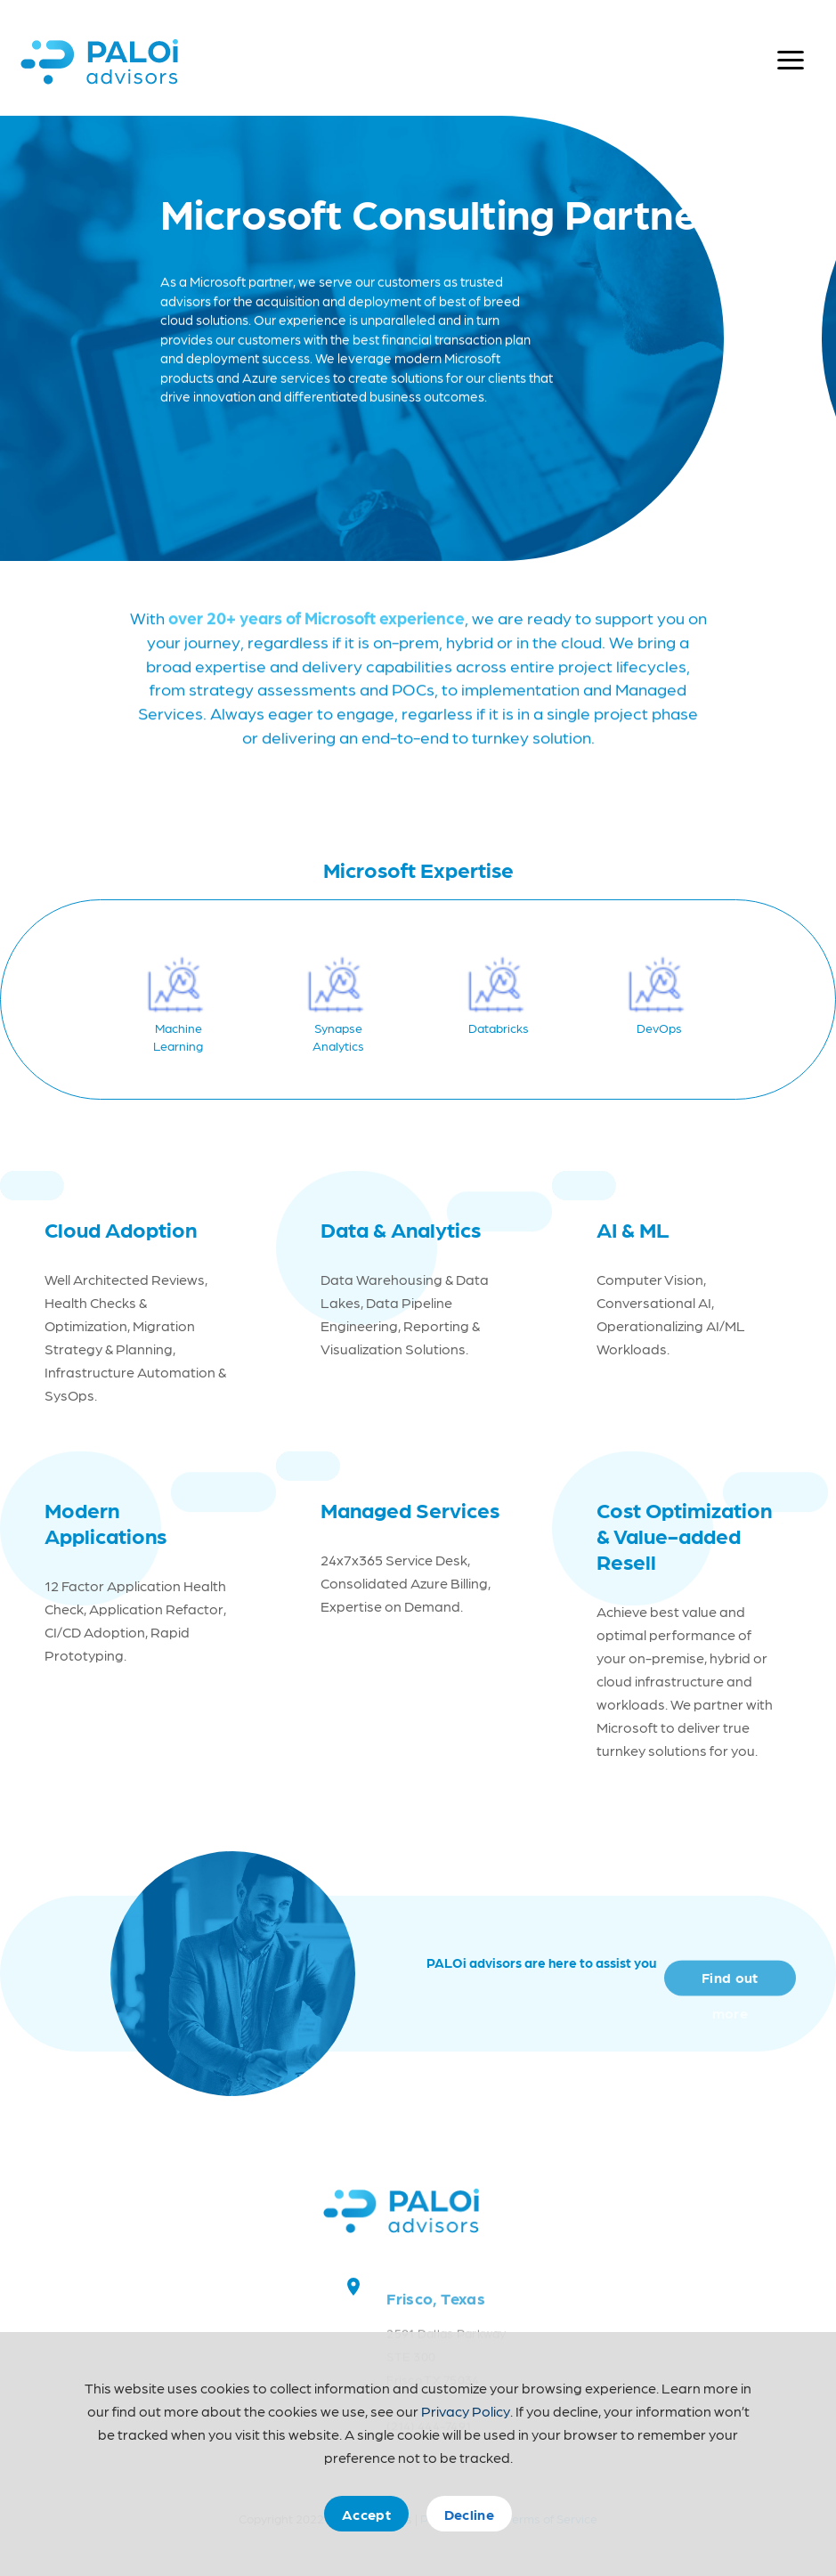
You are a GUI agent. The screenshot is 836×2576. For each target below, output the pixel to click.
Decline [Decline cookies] (469, 2514)
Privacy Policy (465, 2410)
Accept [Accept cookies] (366, 2514)
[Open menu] (790, 61)
